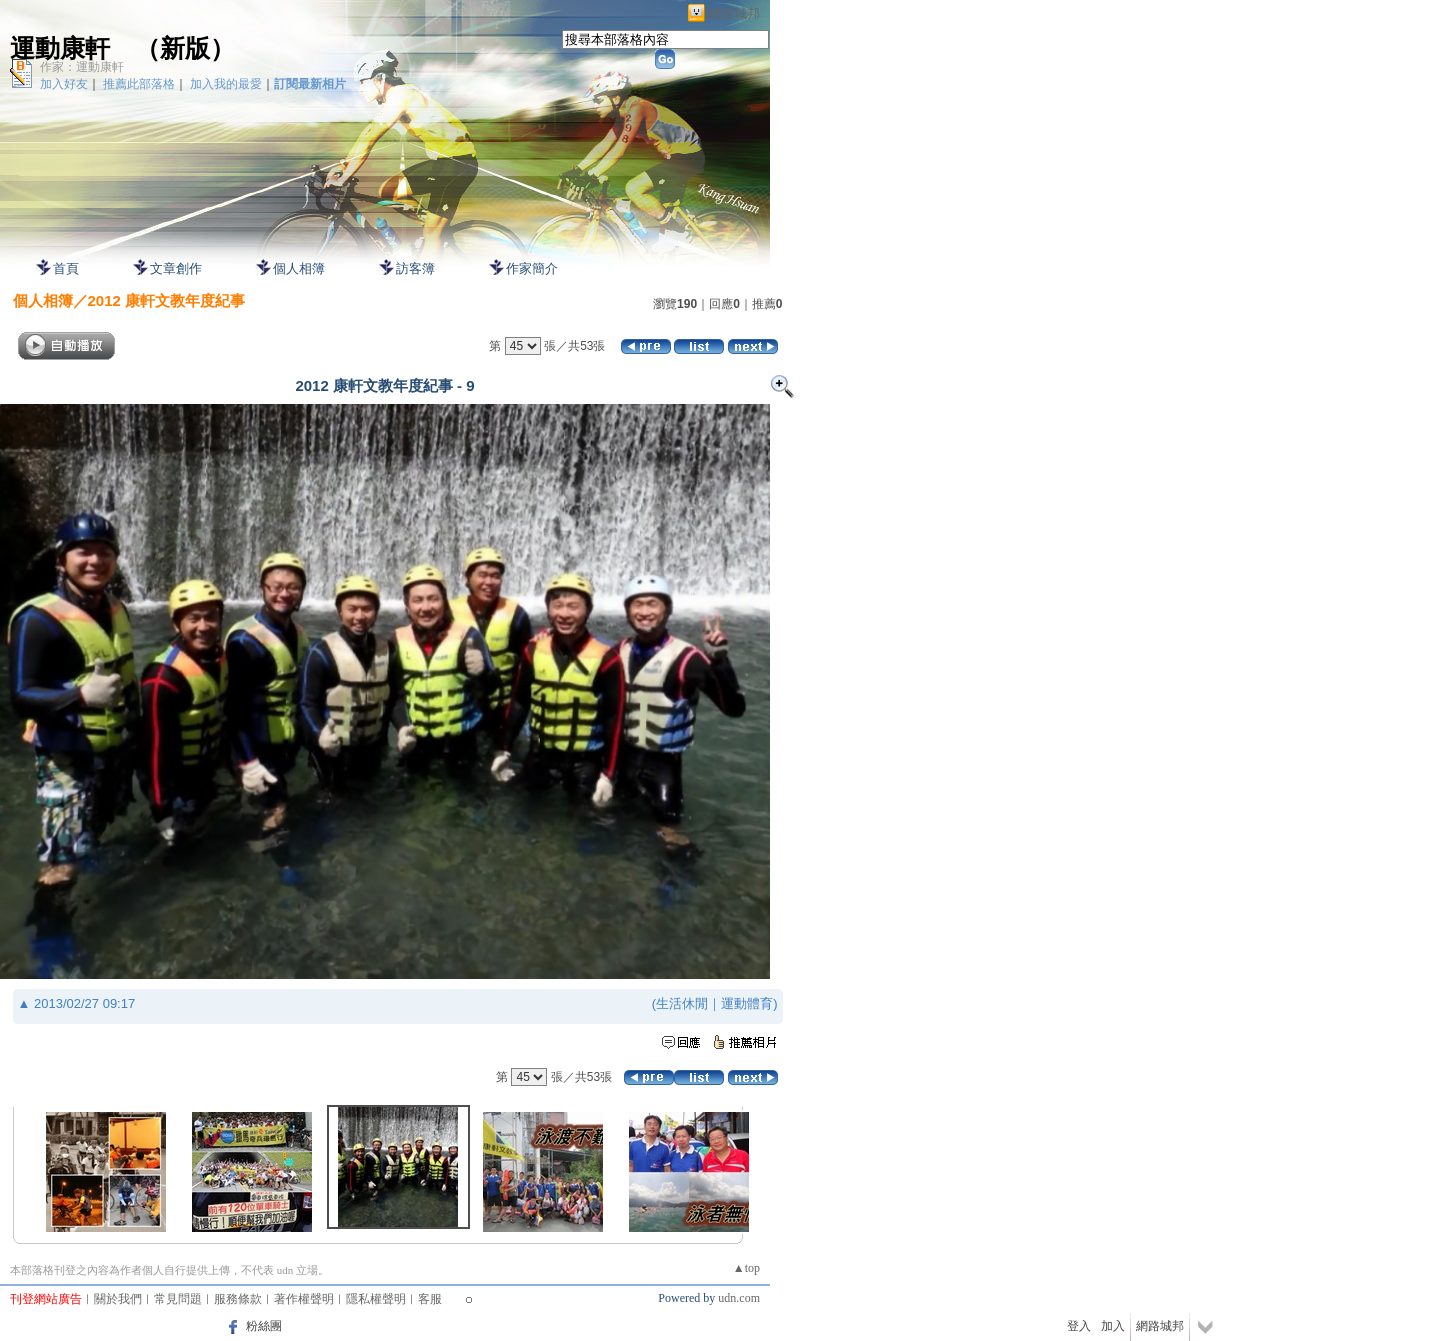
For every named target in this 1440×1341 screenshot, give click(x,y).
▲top (746, 1268)
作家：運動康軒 (82, 67)
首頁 (66, 268)
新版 (185, 48)
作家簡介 (532, 268)
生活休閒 (682, 1003)
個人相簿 (299, 268)
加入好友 (64, 84)
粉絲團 (264, 1326)
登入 (1079, 1326)
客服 (430, 1299)
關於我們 (118, 1299)
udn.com (739, 1298)
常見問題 (178, 1299)
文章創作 (176, 268)
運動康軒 (60, 48)
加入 (1113, 1326)
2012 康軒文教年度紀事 (167, 300)
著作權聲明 (304, 1299)
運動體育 (747, 1003)
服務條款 (238, 1299)
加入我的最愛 (226, 84)
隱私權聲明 (376, 1299)
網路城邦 (734, 13)
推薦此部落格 (139, 84)
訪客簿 (415, 268)
